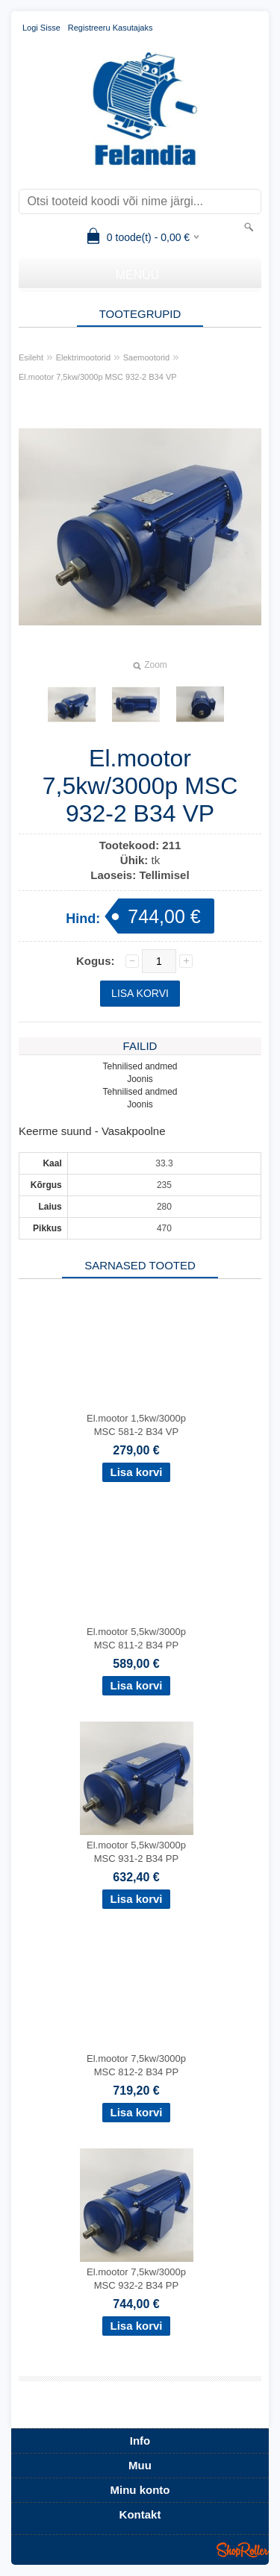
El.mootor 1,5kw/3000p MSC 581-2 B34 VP (136, 1425)
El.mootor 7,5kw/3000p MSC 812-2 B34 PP (136, 2065)
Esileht (31, 357)
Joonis (140, 1079)
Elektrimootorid (83, 357)
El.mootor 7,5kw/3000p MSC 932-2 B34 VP (98, 376)
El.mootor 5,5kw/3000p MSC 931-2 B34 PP (136, 1851)
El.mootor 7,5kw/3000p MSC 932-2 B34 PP (136, 2278)
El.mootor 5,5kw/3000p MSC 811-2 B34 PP (136, 1638)
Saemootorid (146, 357)
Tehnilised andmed (139, 1066)
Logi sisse (41, 27)
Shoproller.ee (243, 2549)
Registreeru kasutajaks (110, 27)
